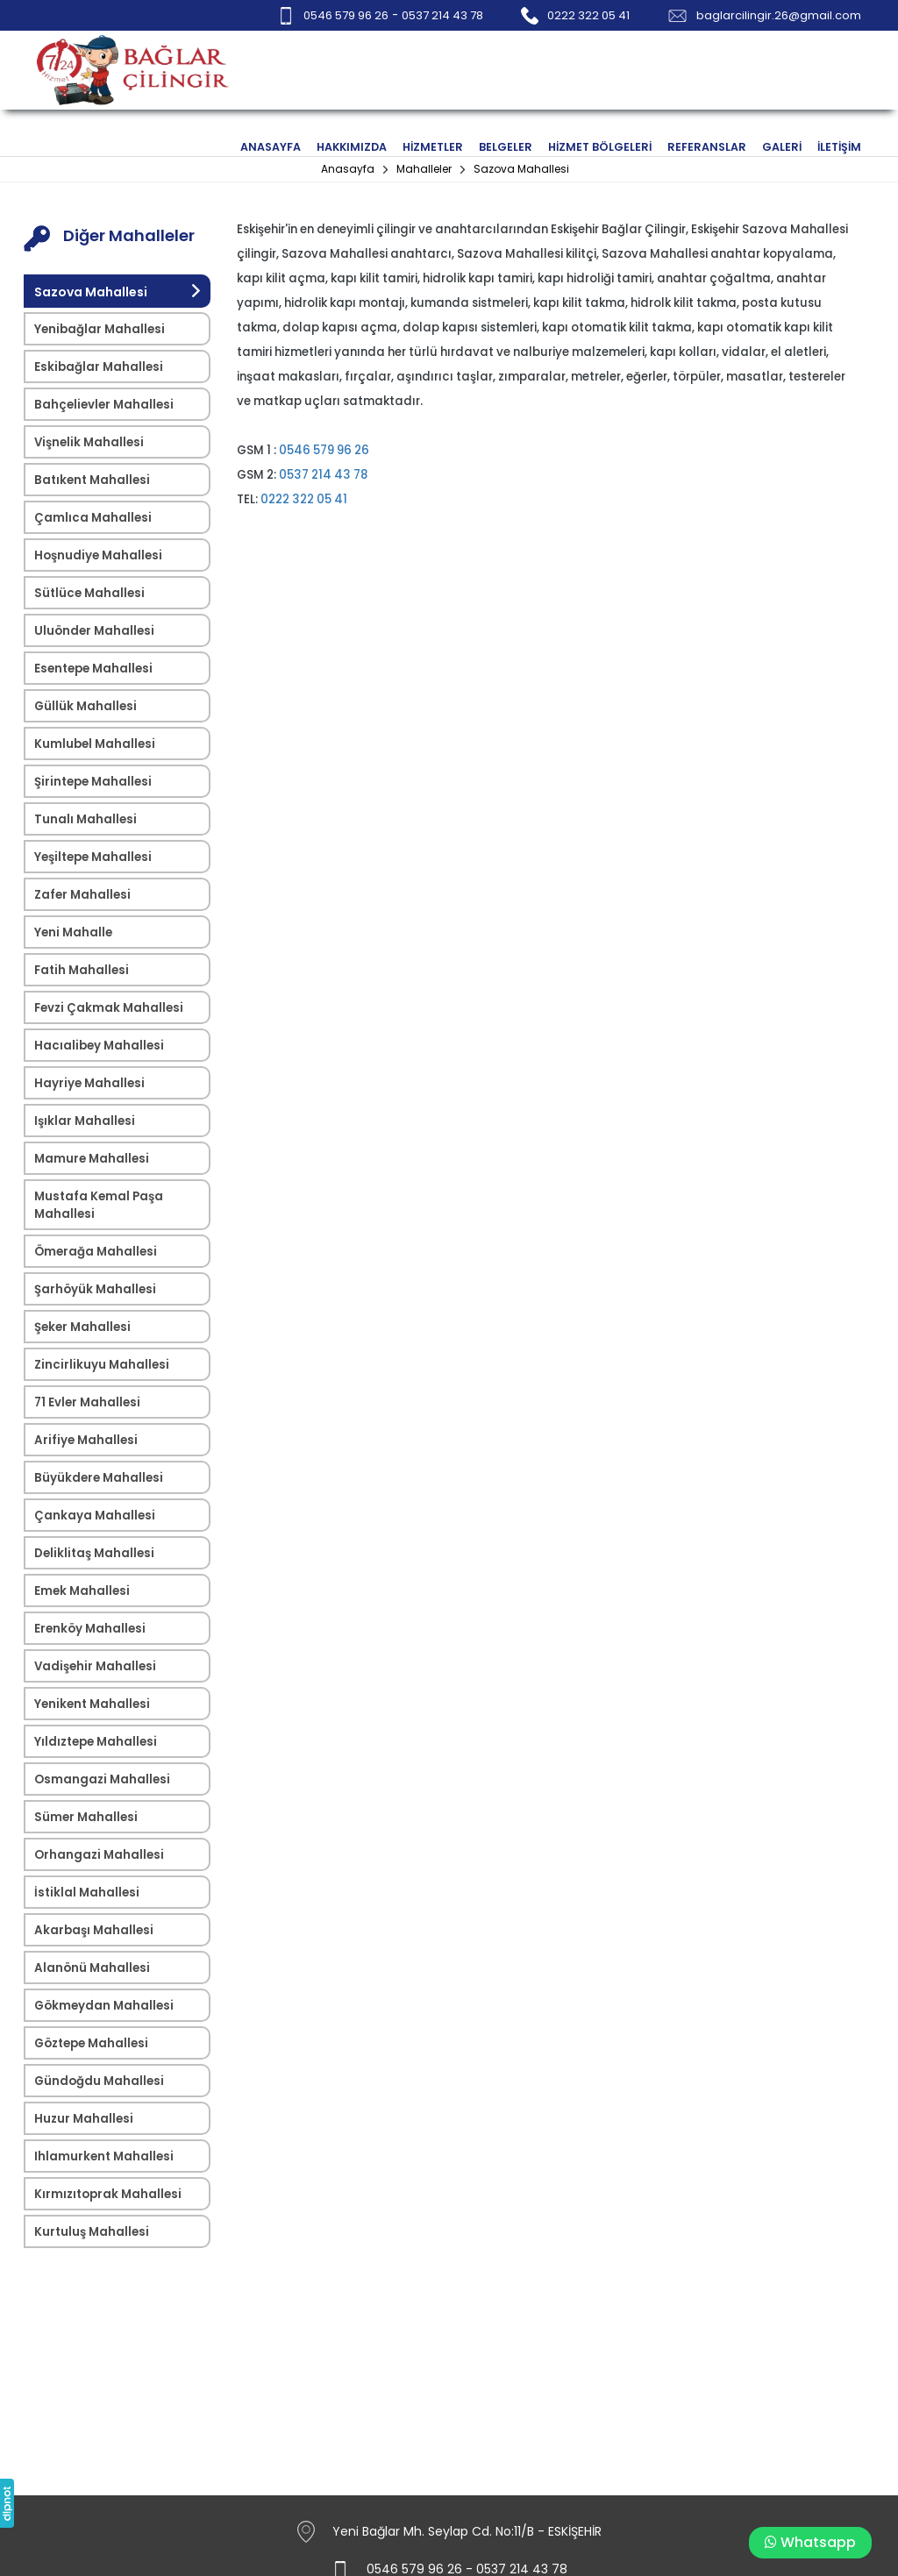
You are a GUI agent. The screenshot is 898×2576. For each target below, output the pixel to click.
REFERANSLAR (706, 146)
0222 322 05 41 (588, 15)
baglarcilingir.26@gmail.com (778, 15)
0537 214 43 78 (442, 15)
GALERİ (782, 146)
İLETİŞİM (839, 146)
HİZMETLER (433, 146)
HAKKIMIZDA (352, 146)
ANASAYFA (270, 146)
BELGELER (505, 146)
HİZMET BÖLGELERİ (600, 146)
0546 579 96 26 (345, 15)
